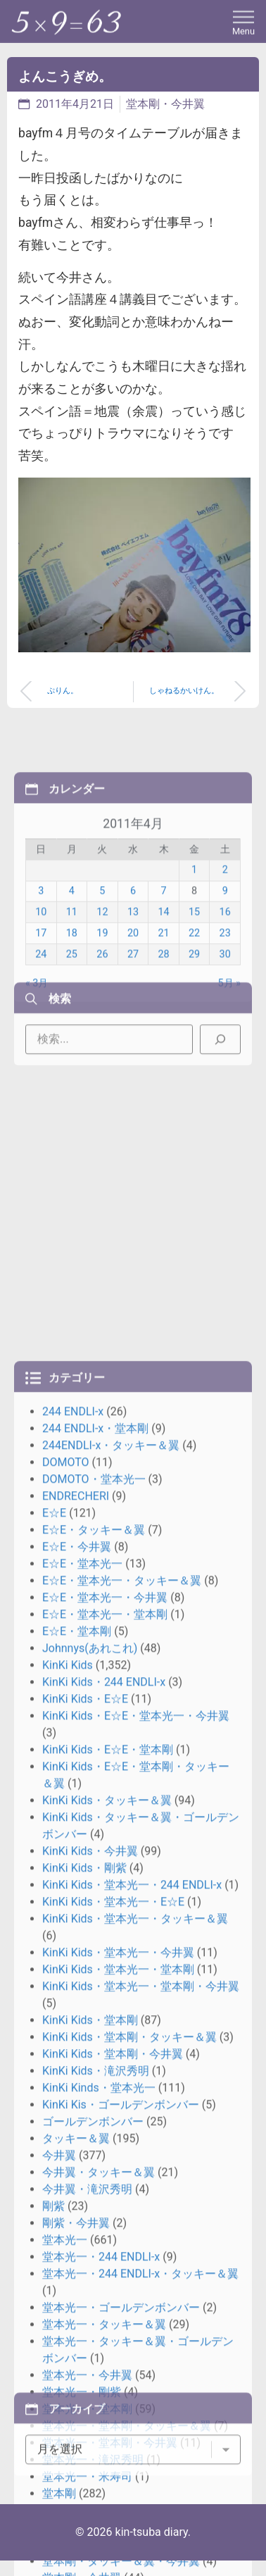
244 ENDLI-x (72, 1870)
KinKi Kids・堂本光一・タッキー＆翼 (135, 2377)
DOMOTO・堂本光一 (94, 1938)
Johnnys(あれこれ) (89, 2107)
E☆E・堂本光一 (82, 2022)
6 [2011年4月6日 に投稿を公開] (133, 969)
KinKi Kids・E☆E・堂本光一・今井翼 (135, 2175)
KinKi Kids (67, 2124)
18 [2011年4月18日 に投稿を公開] (71, 1010)
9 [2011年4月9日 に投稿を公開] (225, 969)
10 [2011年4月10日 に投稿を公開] (40, 990)
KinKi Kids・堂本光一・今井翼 (118, 2411)
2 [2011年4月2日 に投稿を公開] (225, 948)
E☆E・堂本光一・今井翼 (104, 2056)
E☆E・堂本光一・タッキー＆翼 (121, 2039)
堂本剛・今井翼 (165, 104)
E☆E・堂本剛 (76, 2090)
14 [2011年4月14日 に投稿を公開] (163, 990)
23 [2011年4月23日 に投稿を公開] (225, 1010)
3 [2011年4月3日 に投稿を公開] (41, 969)
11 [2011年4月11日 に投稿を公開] (71, 990)
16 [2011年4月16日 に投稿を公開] (225, 990)
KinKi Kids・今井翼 (90, 2310)
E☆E (54, 1972)
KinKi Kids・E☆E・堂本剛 (107, 2208)
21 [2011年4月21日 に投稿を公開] (163, 1010)
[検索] (220, 1068)
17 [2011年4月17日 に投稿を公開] (40, 1010)
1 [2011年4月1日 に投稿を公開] (194, 948)
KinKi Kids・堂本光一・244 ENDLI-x (132, 2344)
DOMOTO (65, 1921)
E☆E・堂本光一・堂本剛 (104, 2073)
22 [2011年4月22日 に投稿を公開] (194, 1010)
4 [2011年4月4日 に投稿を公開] (72, 969)
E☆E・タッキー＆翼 (93, 1989)
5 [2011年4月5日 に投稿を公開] (102, 969)
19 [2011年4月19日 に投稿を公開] (102, 1010)
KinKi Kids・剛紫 (84, 2327)
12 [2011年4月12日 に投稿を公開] (102, 990)
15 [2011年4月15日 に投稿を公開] (194, 990)
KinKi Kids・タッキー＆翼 (107, 2259)
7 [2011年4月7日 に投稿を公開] (163, 969)
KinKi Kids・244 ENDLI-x (103, 2141)
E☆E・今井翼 (76, 2005)
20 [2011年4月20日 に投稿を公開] (133, 1010)
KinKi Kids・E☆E (85, 2158)
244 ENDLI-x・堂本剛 (95, 1887)
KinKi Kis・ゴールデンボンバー (120, 2563)
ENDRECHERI (75, 1955)
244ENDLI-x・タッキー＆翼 (110, 1904)
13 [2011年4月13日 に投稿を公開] (133, 990)
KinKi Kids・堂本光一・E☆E (113, 2360)
